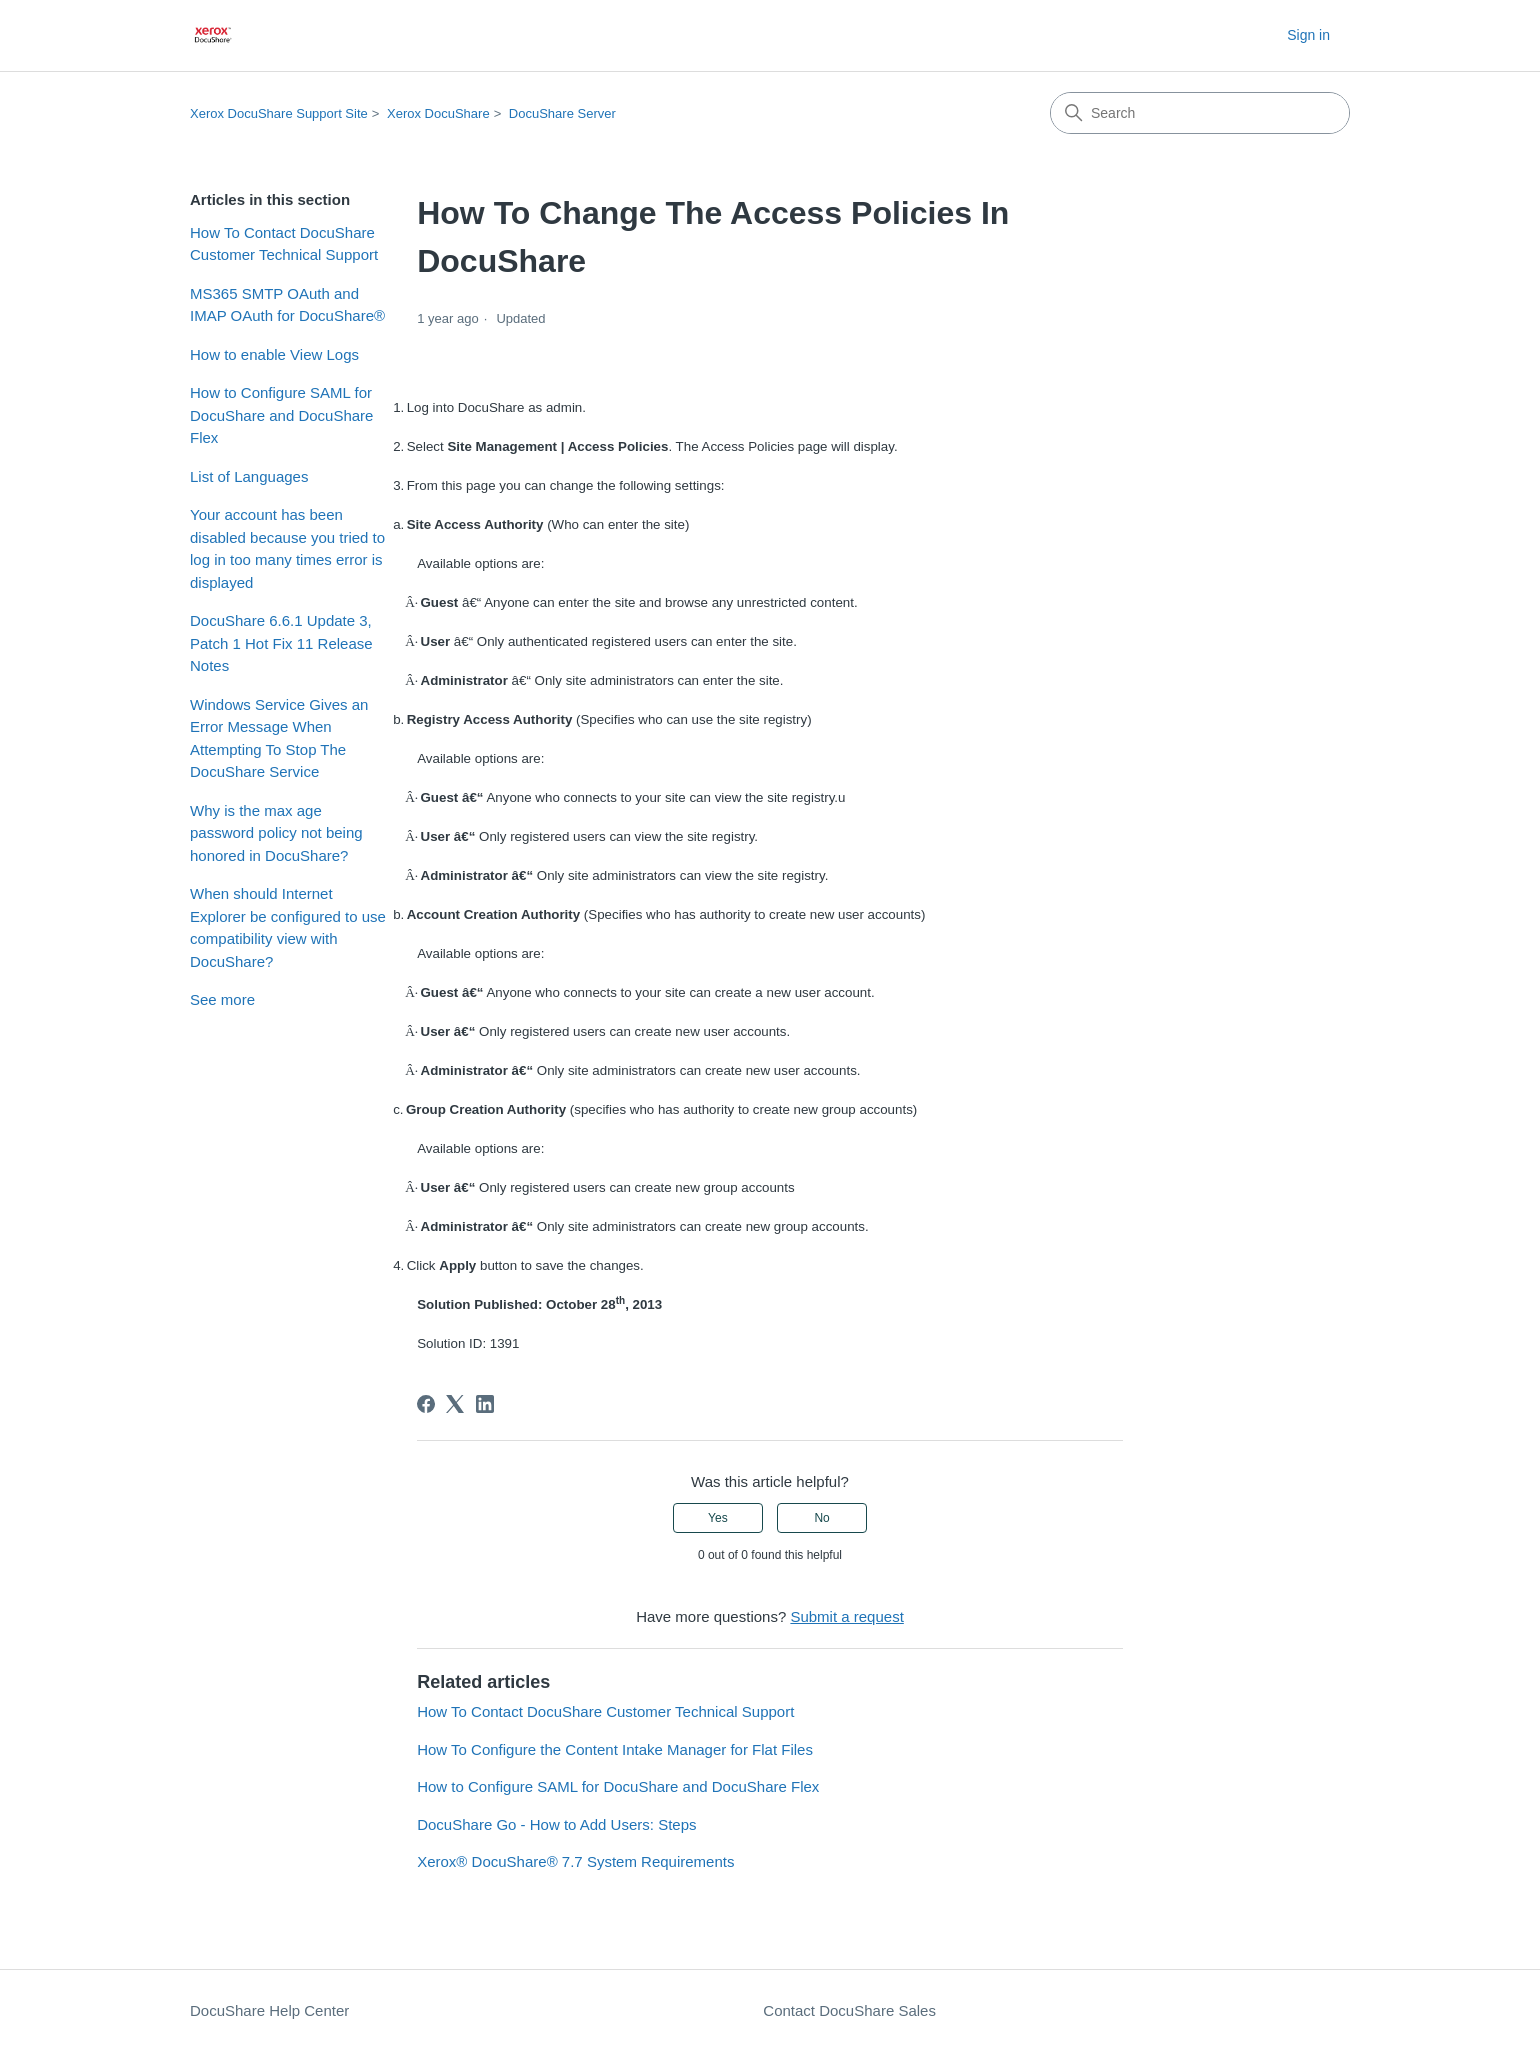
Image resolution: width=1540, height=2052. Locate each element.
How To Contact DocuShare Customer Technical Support (284, 244)
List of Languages (249, 476)
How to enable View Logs (274, 354)
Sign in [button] (1308, 35)
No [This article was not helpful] (821, 1518)
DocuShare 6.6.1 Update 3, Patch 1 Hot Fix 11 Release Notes (281, 643)
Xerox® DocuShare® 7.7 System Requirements (575, 1861)
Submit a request (846, 1616)
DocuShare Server (562, 113)
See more (222, 999)
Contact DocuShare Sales (849, 2010)
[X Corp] (455, 1404)
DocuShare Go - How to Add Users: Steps (556, 1824)
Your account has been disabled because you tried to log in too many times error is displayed (287, 548)
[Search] (1200, 113)
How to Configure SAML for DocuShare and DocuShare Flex (281, 415)
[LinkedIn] (485, 1404)
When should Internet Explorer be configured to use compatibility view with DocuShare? (288, 927)
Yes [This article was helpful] (718, 1518)
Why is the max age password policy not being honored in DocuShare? (276, 833)
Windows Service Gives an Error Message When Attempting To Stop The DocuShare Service (279, 738)
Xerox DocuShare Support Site (279, 113)
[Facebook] (426, 1404)
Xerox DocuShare (438, 113)
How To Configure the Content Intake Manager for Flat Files (615, 1749)
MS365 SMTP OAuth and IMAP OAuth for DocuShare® (287, 305)
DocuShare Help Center (269, 2010)
